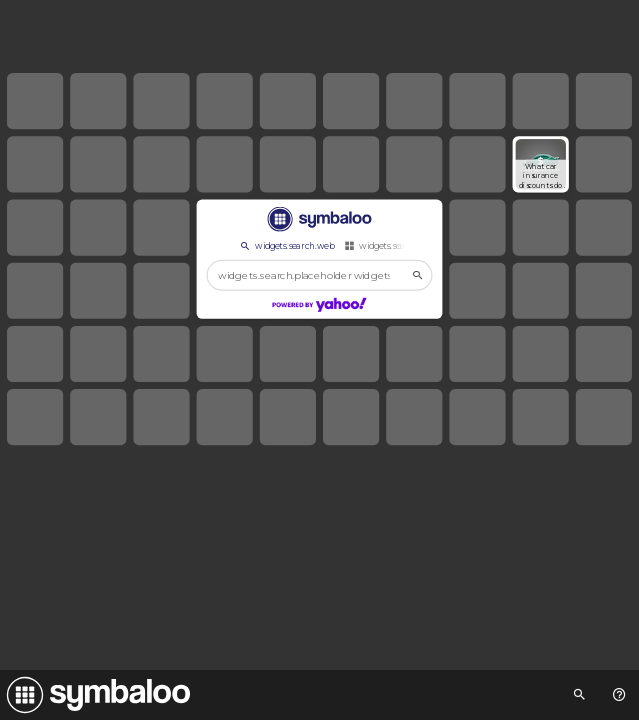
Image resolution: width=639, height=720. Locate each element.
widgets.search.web (286, 246)
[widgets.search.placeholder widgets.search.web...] (319, 275)
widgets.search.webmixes (402, 246)
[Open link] (541, 164)
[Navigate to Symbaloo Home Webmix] (95, 695)
